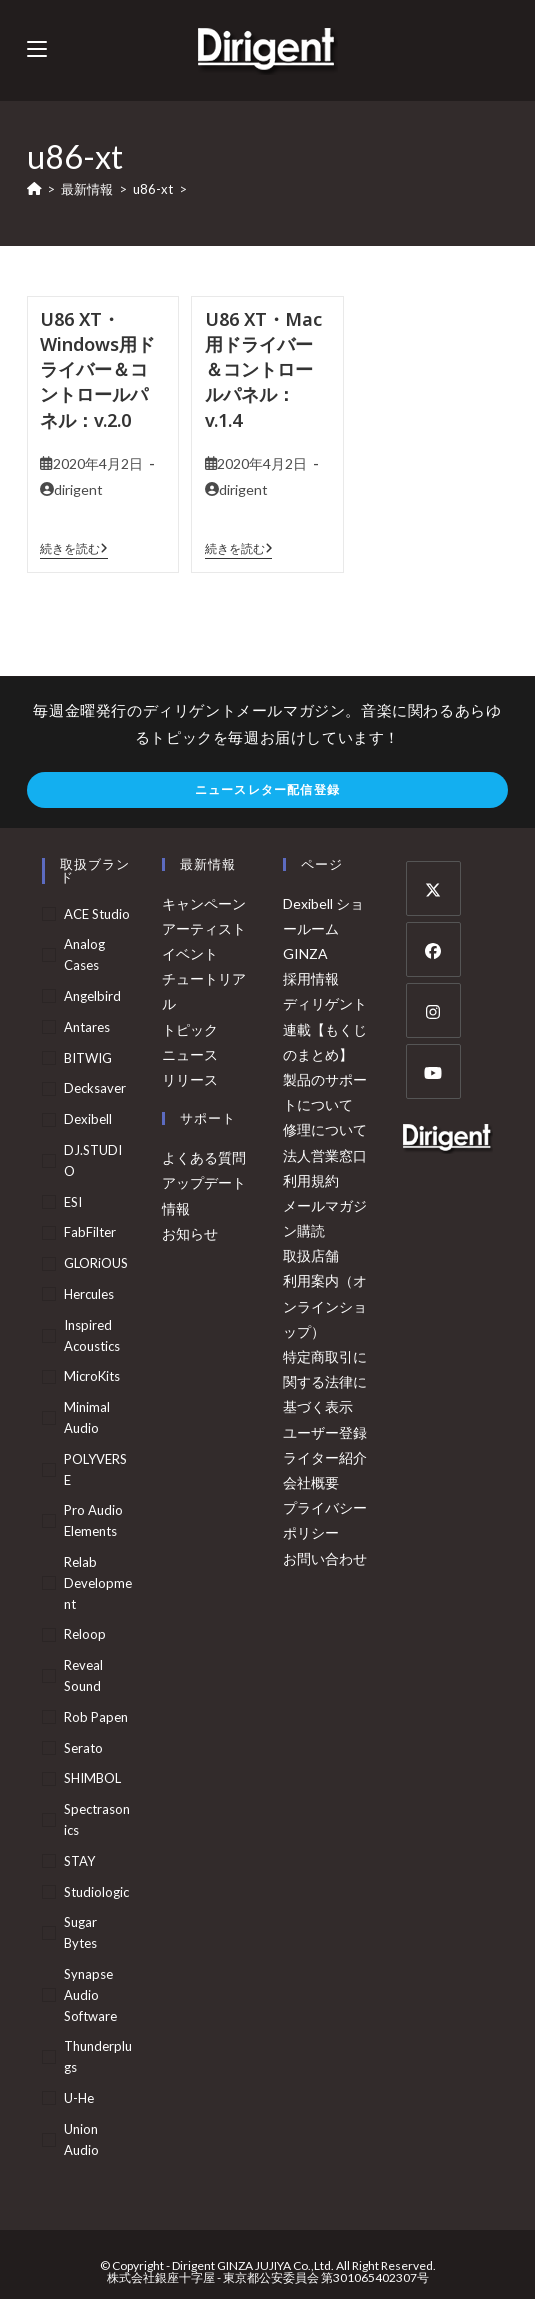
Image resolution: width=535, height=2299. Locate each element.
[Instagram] (433, 1010)
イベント (190, 953)
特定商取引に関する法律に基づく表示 (325, 1381)
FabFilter (90, 1232)
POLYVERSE (95, 1469)
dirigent (78, 489)
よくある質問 (204, 1157)
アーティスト (204, 928)
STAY (79, 1861)
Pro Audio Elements (93, 1520)
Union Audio (81, 2139)
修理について (325, 1129)
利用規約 (311, 1180)
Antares (87, 1027)
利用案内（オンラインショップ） (325, 1305)
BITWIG (88, 1058)
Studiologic (96, 1892)
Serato (83, 1748)
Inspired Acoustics (92, 1335)
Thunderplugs (98, 2056)
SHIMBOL (92, 1778)
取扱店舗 (311, 1255)
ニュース (190, 1054)
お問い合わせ (325, 1558)
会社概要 (311, 1482)
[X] (433, 888)
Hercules (89, 1294)
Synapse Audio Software (90, 1995)
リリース (190, 1079)
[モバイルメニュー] (37, 49)
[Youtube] (433, 1071)
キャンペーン (204, 903)
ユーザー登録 (325, 1432)
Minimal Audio (87, 1417)
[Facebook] (433, 949)
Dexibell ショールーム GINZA (323, 928)
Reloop (85, 1634)
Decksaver (95, 1088)
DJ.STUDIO (93, 1160)
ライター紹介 (325, 1457)
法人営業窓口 (325, 1155)
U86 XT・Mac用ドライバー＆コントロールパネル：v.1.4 (263, 369)
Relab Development (98, 1583)
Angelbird (92, 996)
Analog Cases (84, 954)
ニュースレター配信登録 (267, 789)
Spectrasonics (97, 1819)
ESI (73, 1202)
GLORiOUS (96, 1263)
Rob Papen (96, 1717)
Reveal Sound (83, 1675)
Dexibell (88, 1119)
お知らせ (190, 1233)
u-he (79, 2098)
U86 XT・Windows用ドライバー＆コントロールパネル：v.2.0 (97, 369)
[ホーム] (34, 189)
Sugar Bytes (80, 1932)
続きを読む (74, 549)
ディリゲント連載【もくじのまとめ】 (325, 1028)
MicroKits (92, 1376)
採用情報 (311, 978)
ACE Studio (97, 914)
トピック (190, 1029)
